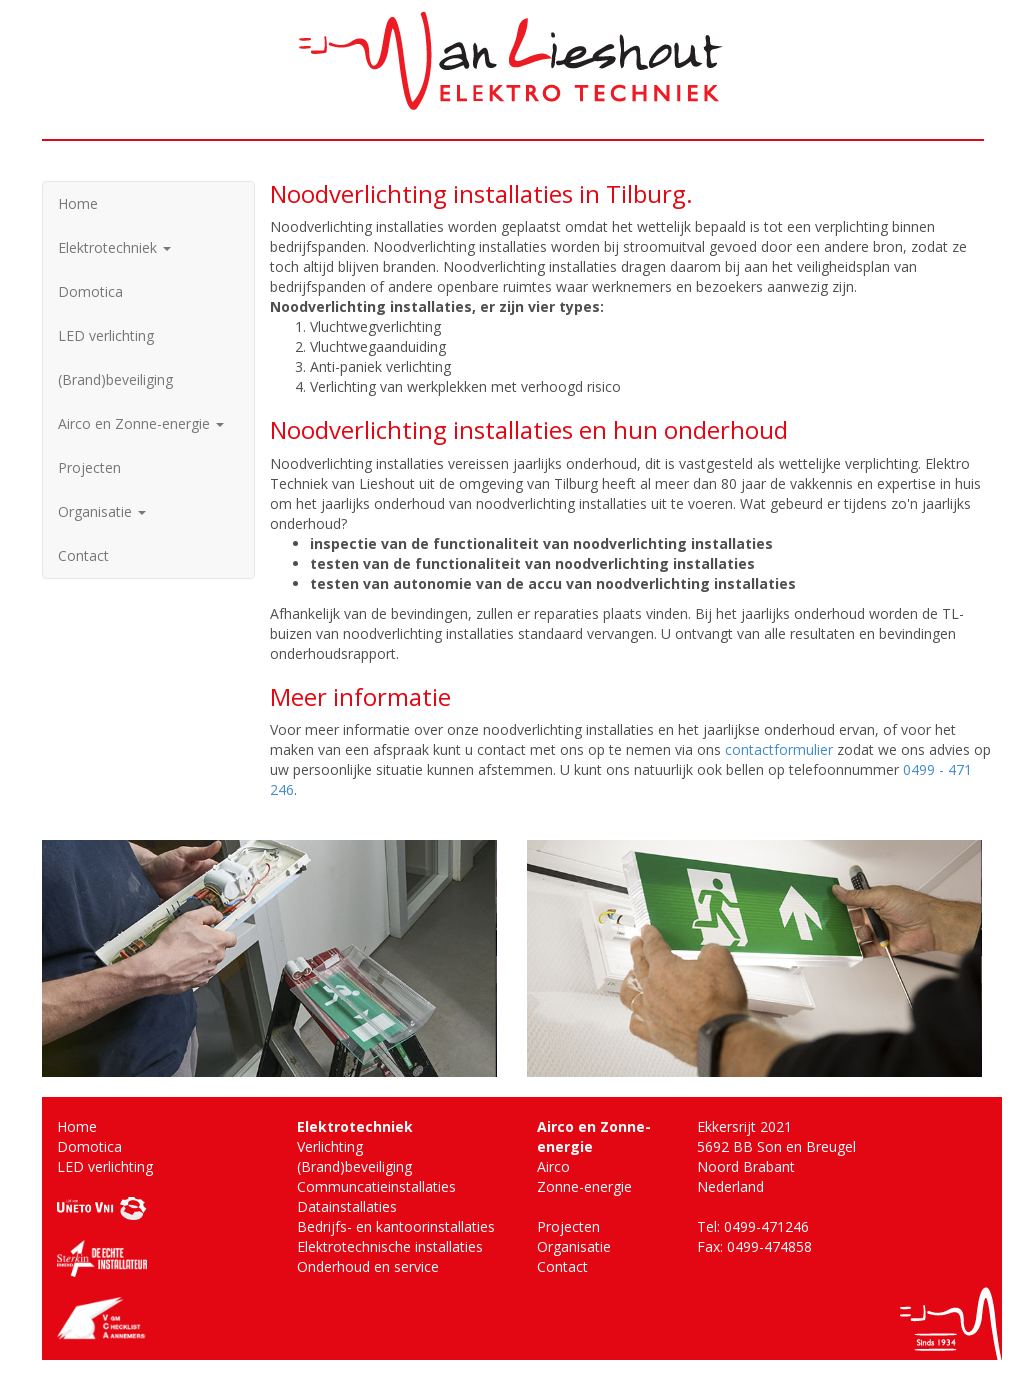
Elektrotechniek (114, 247)
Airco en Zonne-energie (141, 423)
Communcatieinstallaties (376, 1186)
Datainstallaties (347, 1206)
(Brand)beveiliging (115, 379)
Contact (83, 555)
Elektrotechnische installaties (390, 1246)
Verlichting (330, 1146)
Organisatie (102, 511)
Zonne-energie (584, 1186)
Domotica (90, 291)
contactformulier (779, 749)
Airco (553, 1166)
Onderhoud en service (368, 1266)
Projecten (89, 467)
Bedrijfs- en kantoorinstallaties (396, 1226)
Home (78, 203)
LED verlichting (106, 335)
